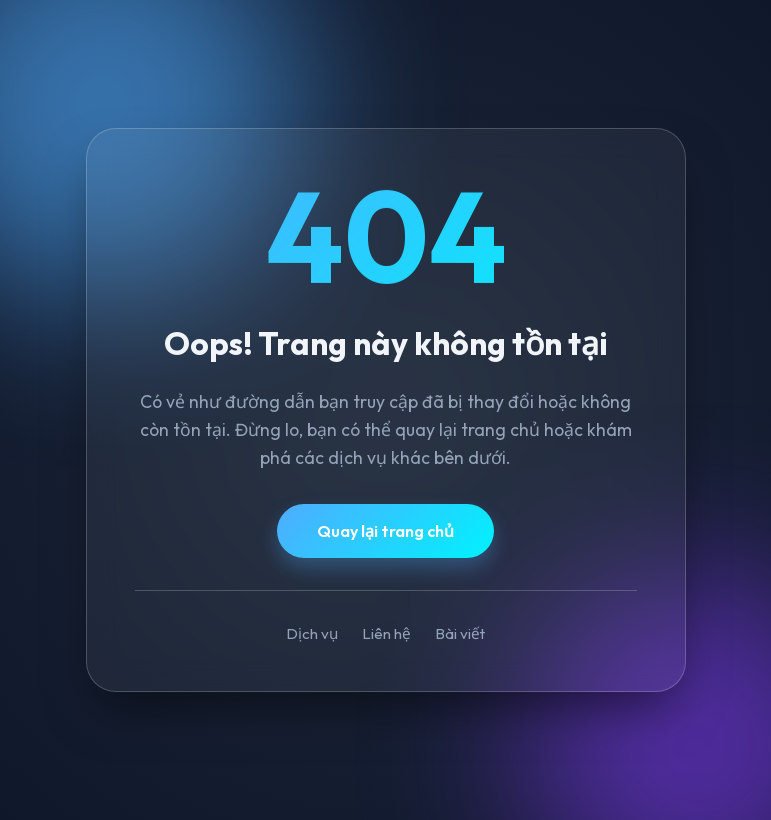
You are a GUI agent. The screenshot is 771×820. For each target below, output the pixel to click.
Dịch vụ (312, 633)
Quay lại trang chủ (385, 531)
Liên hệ (386, 633)
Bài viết (460, 633)
